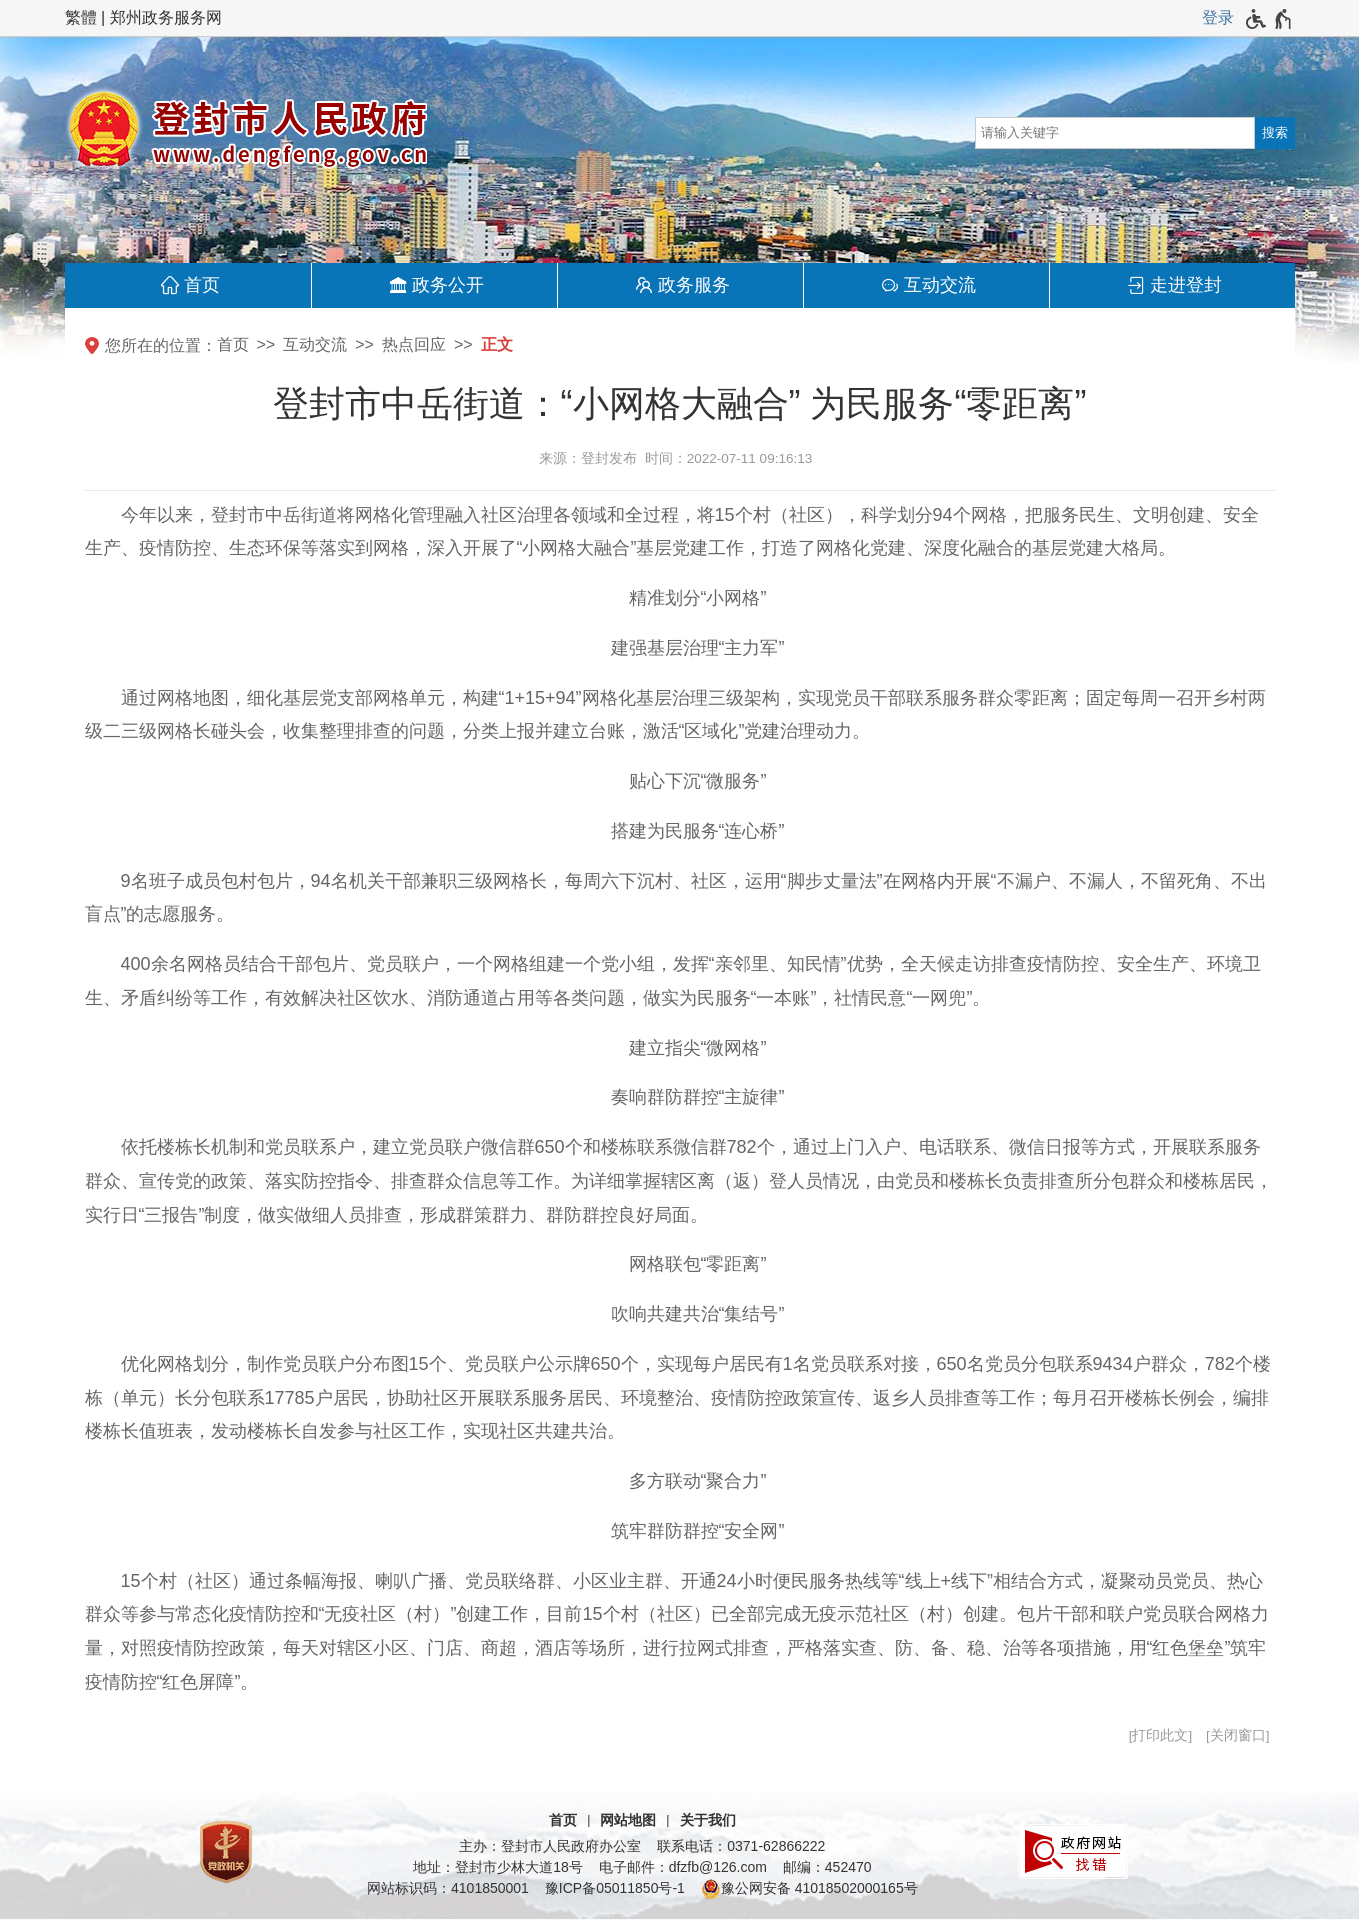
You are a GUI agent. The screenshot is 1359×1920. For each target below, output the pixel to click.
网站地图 (628, 1820)
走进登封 (1186, 285)
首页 (202, 285)
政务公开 (448, 285)
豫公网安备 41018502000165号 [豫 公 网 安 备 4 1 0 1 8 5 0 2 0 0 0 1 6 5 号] (809, 1889)
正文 (497, 344)
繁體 (81, 17)
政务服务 (694, 285)
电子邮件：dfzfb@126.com (683, 1867)
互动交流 (940, 285)
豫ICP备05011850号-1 (615, 1888)
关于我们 (708, 1820)
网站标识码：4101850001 (448, 1888)
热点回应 (414, 344)
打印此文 (1160, 1735)
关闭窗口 (1238, 1735)
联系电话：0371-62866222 (741, 1846)
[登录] (1218, 18)
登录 (1218, 17)
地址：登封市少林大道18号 (498, 1867)
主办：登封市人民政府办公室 (550, 1846)
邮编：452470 (827, 1867)
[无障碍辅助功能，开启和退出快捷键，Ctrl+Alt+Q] (1269, 19)
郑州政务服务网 (166, 17)
